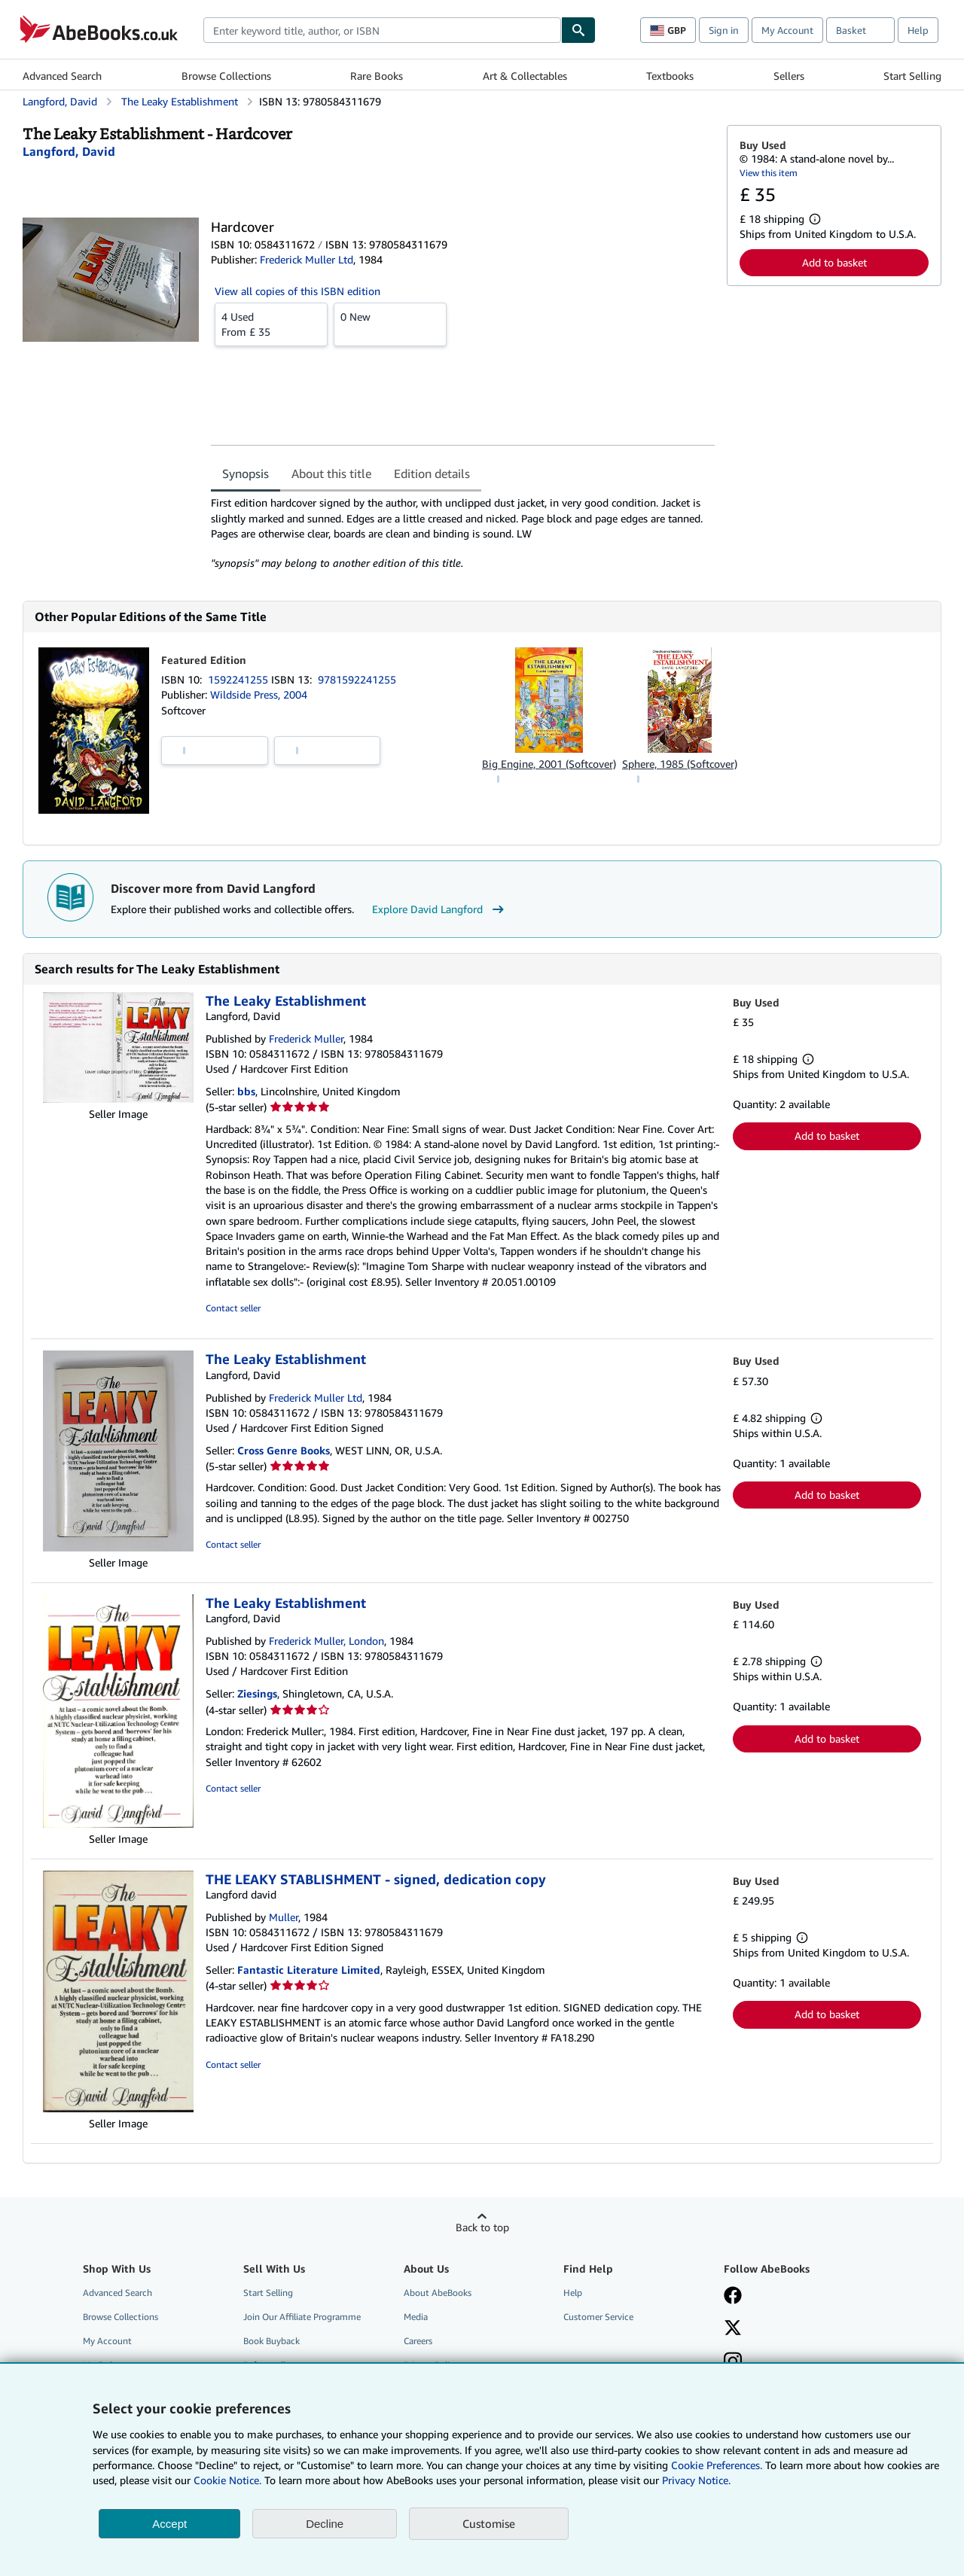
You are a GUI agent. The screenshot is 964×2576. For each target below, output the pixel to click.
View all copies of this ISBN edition (297, 291)
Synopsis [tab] (245, 473)
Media (416, 2316)
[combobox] (382, 30)
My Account (787, 30)
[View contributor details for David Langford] (69, 151)
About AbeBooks (437, 2292)
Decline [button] (324, 2523)
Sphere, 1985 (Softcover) (679, 763)
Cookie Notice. (227, 2480)
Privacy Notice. (696, 2480)
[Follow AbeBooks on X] (733, 2329)
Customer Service (598, 2316)
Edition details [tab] (432, 473)
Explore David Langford (440, 909)
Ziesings (257, 1693)
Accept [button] (169, 2523)
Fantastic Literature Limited (308, 1969)
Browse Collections (226, 75)
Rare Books (376, 75)
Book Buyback (271, 2340)
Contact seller (233, 1308)
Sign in (724, 30)
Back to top (482, 2227)
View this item (769, 172)
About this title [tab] (331, 473)
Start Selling (912, 75)
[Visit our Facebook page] (733, 2296)
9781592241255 (357, 679)
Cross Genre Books (283, 1450)
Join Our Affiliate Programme (302, 2316)
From (271, 323)
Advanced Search (62, 75)
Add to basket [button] (834, 262)
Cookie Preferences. (716, 2465)
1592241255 (239, 679)
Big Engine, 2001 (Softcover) (549, 763)
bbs (246, 1091)
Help (918, 30)
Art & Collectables (525, 75)
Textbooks (670, 75)
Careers (418, 2340)
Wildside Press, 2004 (258, 694)
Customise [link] (488, 2523)
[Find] (578, 30)
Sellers (788, 75)
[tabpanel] (463, 533)
